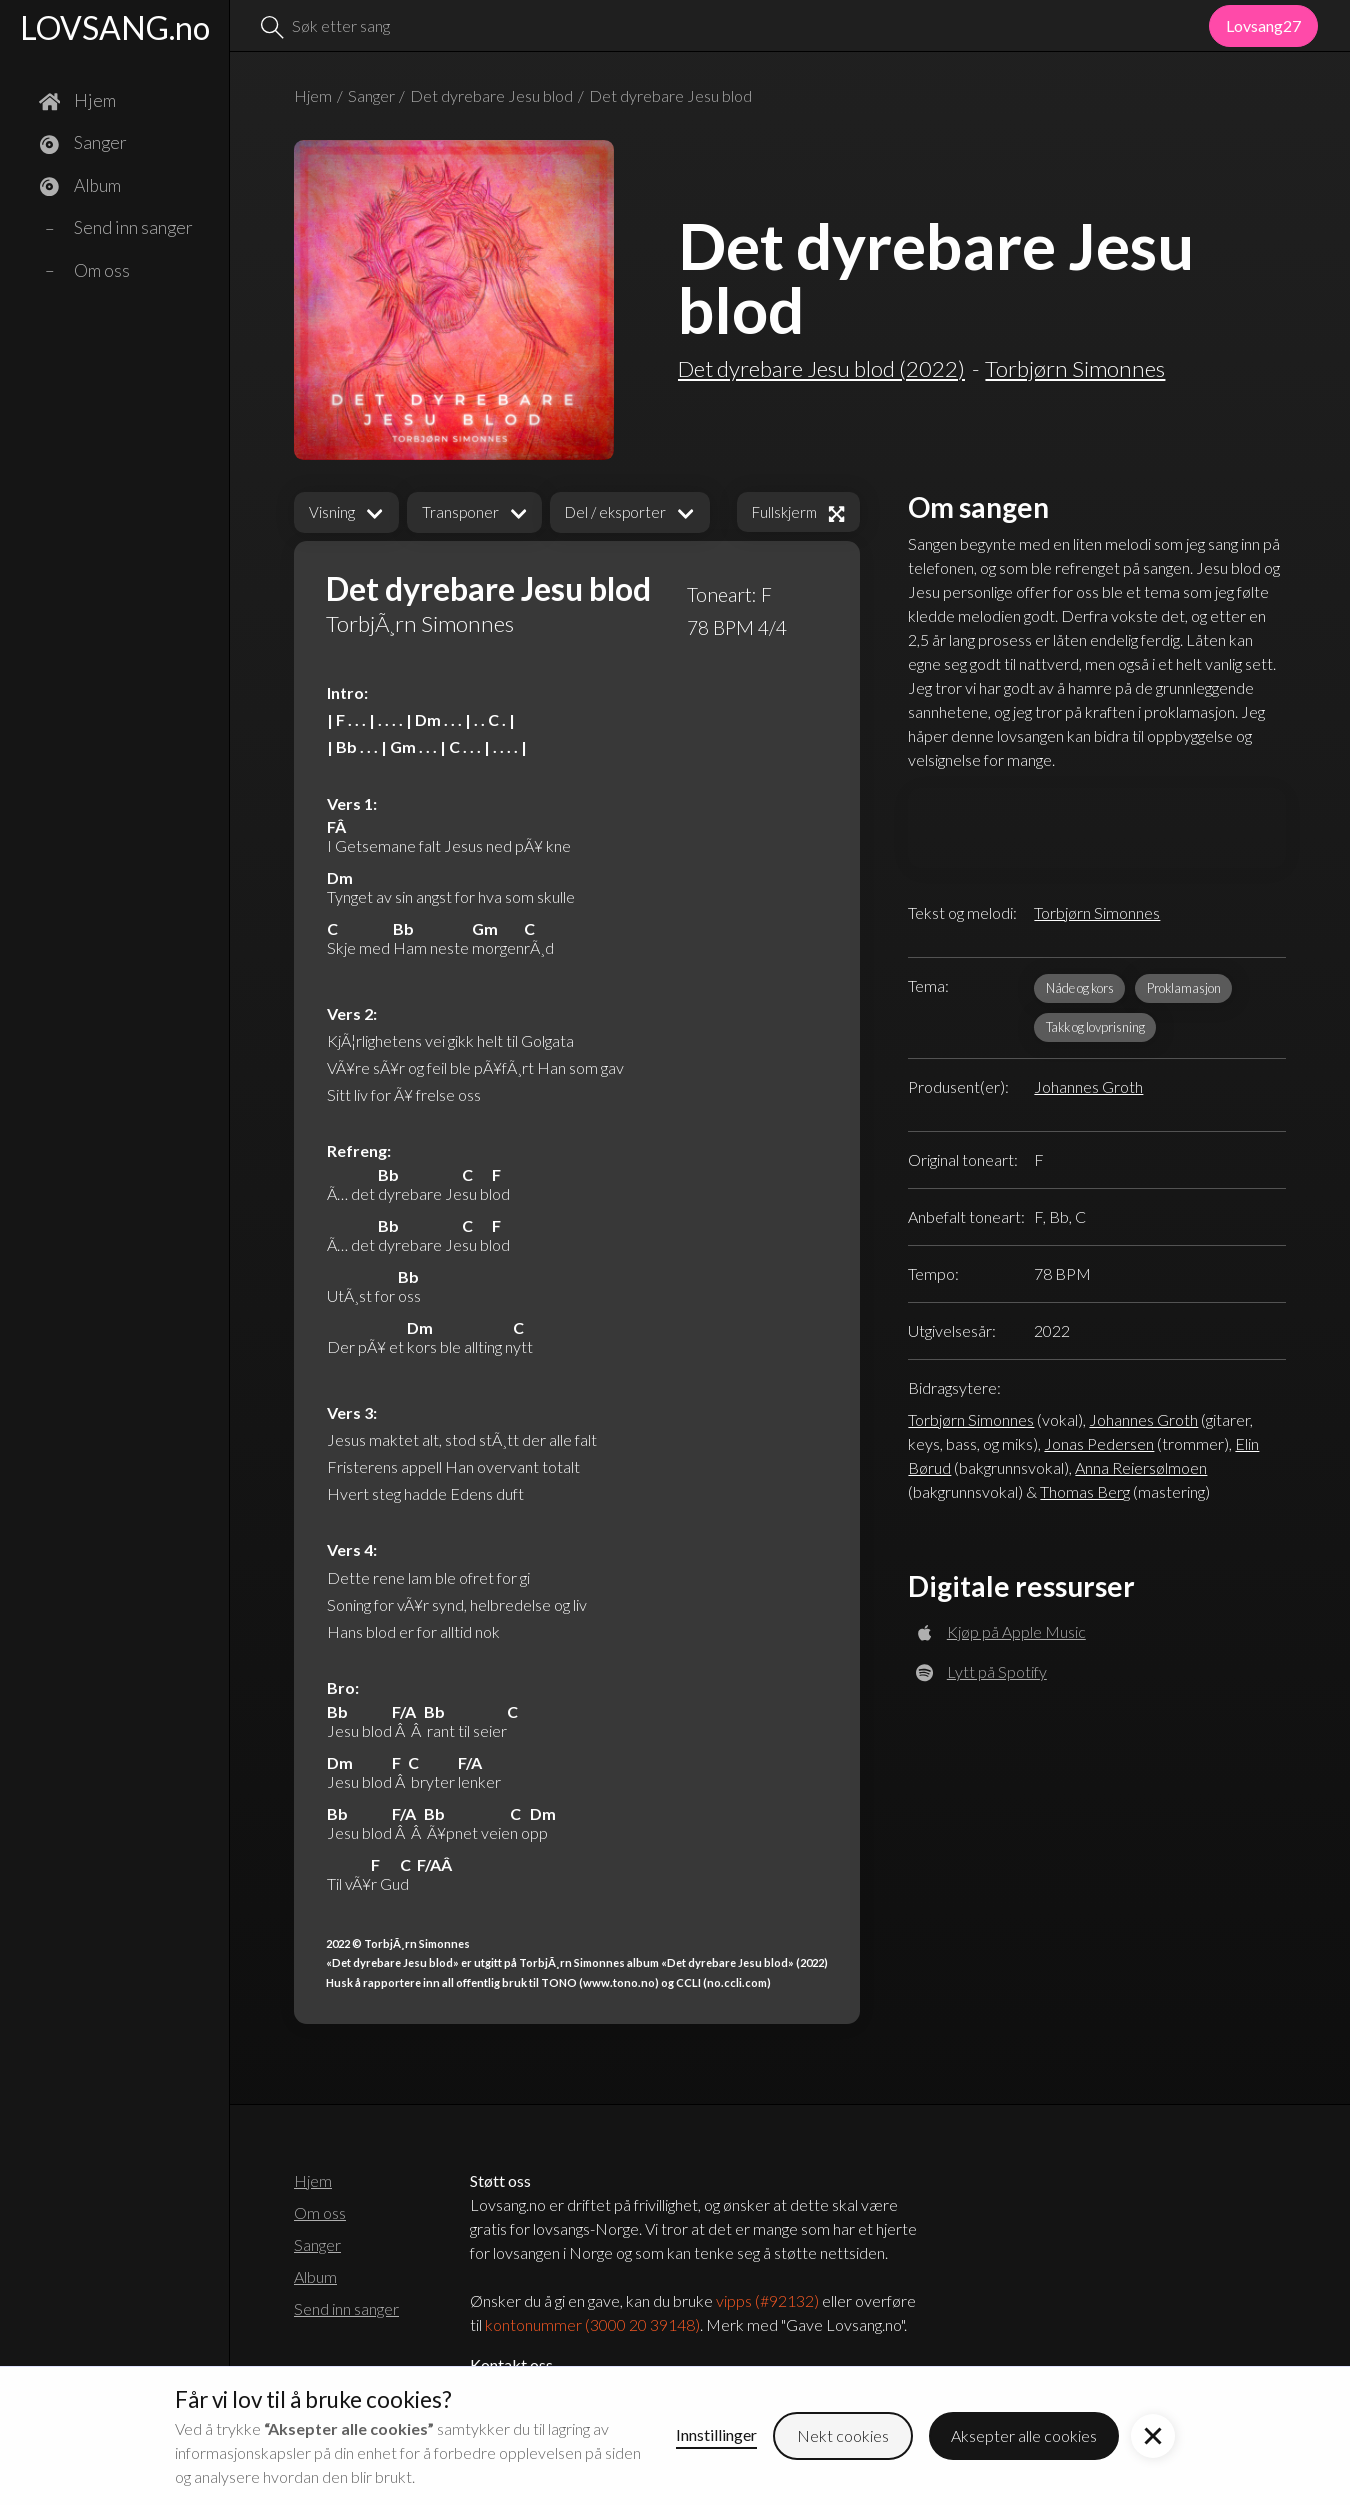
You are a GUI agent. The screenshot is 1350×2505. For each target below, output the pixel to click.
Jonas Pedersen (1099, 1443)
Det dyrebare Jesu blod (491, 95)
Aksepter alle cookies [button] (1024, 2435)
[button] (346, 512)
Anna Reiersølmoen (1141, 1467)
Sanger (371, 95)
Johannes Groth (1088, 1086)
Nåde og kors (1080, 988)
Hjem (313, 95)
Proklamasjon (1184, 988)
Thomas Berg (1085, 1491)
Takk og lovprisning (1095, 1027)
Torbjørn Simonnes (1097, 912)
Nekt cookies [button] (843, 2435)
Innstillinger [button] (716, 2434)
